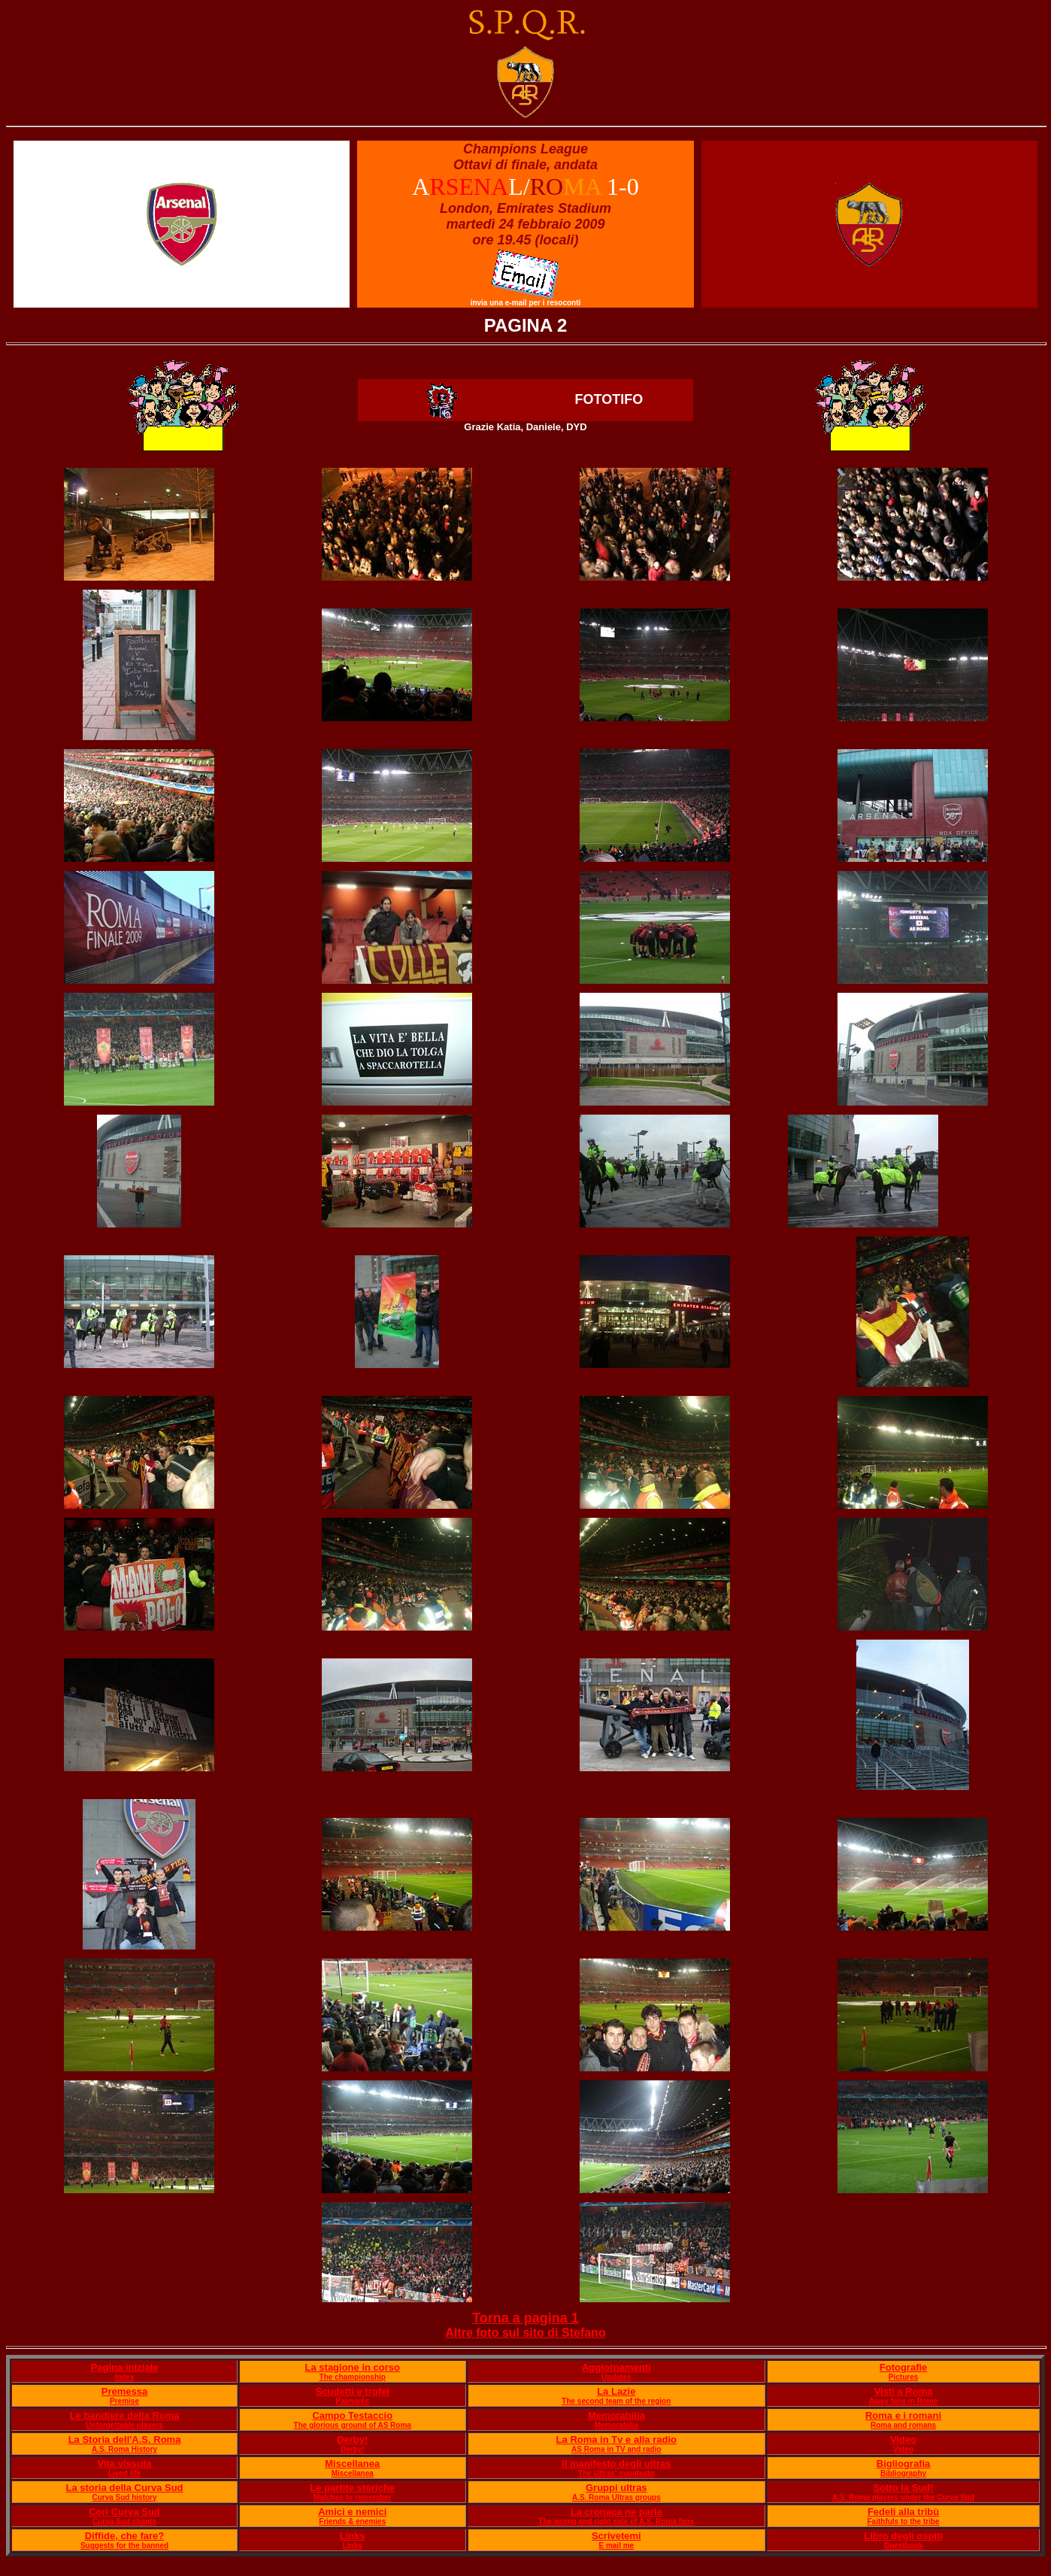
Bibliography (903, 2473)
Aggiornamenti (616, 2367)
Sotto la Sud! (903, 2487)
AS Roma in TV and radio (616, 2449)
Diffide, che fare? (124, 2535)
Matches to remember (352, 2497)
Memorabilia (616, 2415)
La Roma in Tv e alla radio (616, 2439)
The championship (353, 2377)
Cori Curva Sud (124, 2511)
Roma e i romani (903, 2415)
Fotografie (904, 2367)
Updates (616, 2377)
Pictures (903, 2377)
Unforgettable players (124, 2425)
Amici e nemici (352, 2511)
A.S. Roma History (124, 2449)
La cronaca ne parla (616, 2511)
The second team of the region (616, 2401)
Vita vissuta (124, 2463)
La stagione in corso (352, 2367)
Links (352, 2535)
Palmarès (352, 2401)
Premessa (124, 2391)
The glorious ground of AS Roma (352, 2425)
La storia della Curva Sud (124, 2487)
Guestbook (902, 2545)
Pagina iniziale (125, 2367)
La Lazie (616, 2391)
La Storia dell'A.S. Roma (124, 2439)
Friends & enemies (352, 2521)
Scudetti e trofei (352, 2391)
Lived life (124, 2473)
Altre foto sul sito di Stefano (525, 2332)
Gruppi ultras (616, 2487)
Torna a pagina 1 (525, 2318)
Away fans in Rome (903, 2401)
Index (124, 2377)
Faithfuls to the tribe (904, 2521)
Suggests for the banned (124, 2545)
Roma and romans (903, 2425)
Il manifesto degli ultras (616, 2463)
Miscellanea (352, 2463)
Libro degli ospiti (903, 2535)
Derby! (352, 2439)
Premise (124, 2401)
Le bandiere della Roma (125, 2415)
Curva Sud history (124, 2497)
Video (903, 2439)
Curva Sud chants (124, 2521)
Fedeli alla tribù (903, 2511)
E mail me (616, 2545)
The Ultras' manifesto (616, 2473)
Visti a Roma (903, 2391)
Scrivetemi (616, 2535)
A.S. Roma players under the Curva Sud (903, 2497)
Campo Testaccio (352, 2415)
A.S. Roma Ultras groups (616, 2497)
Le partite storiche (352, 2487)
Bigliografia (904, 2463)
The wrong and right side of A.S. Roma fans (616, 2521)
